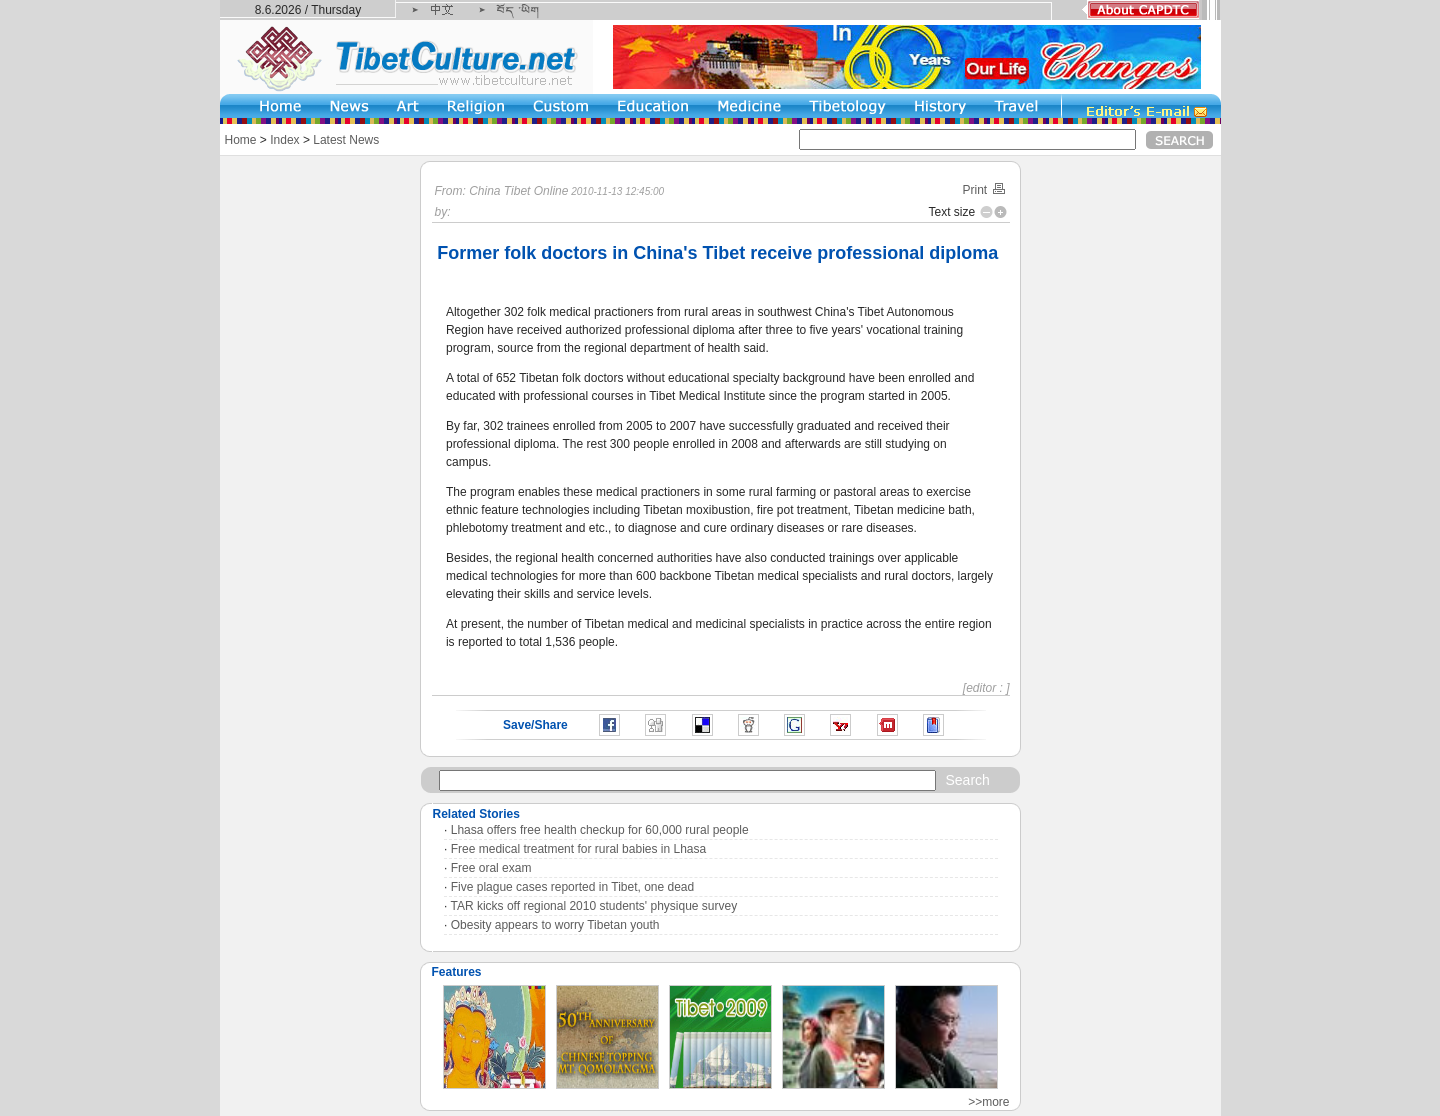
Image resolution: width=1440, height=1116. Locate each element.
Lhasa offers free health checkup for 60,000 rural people (600, 830)
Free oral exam (491, 868)
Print (984, 190)
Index (284, 140)
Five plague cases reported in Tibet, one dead (573, 887)
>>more (988, 1102)
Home (241, 140)
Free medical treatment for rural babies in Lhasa (578, 849)
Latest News (346, 140)
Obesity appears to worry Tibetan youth (555, 925)
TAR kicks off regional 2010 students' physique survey (594, 906)
